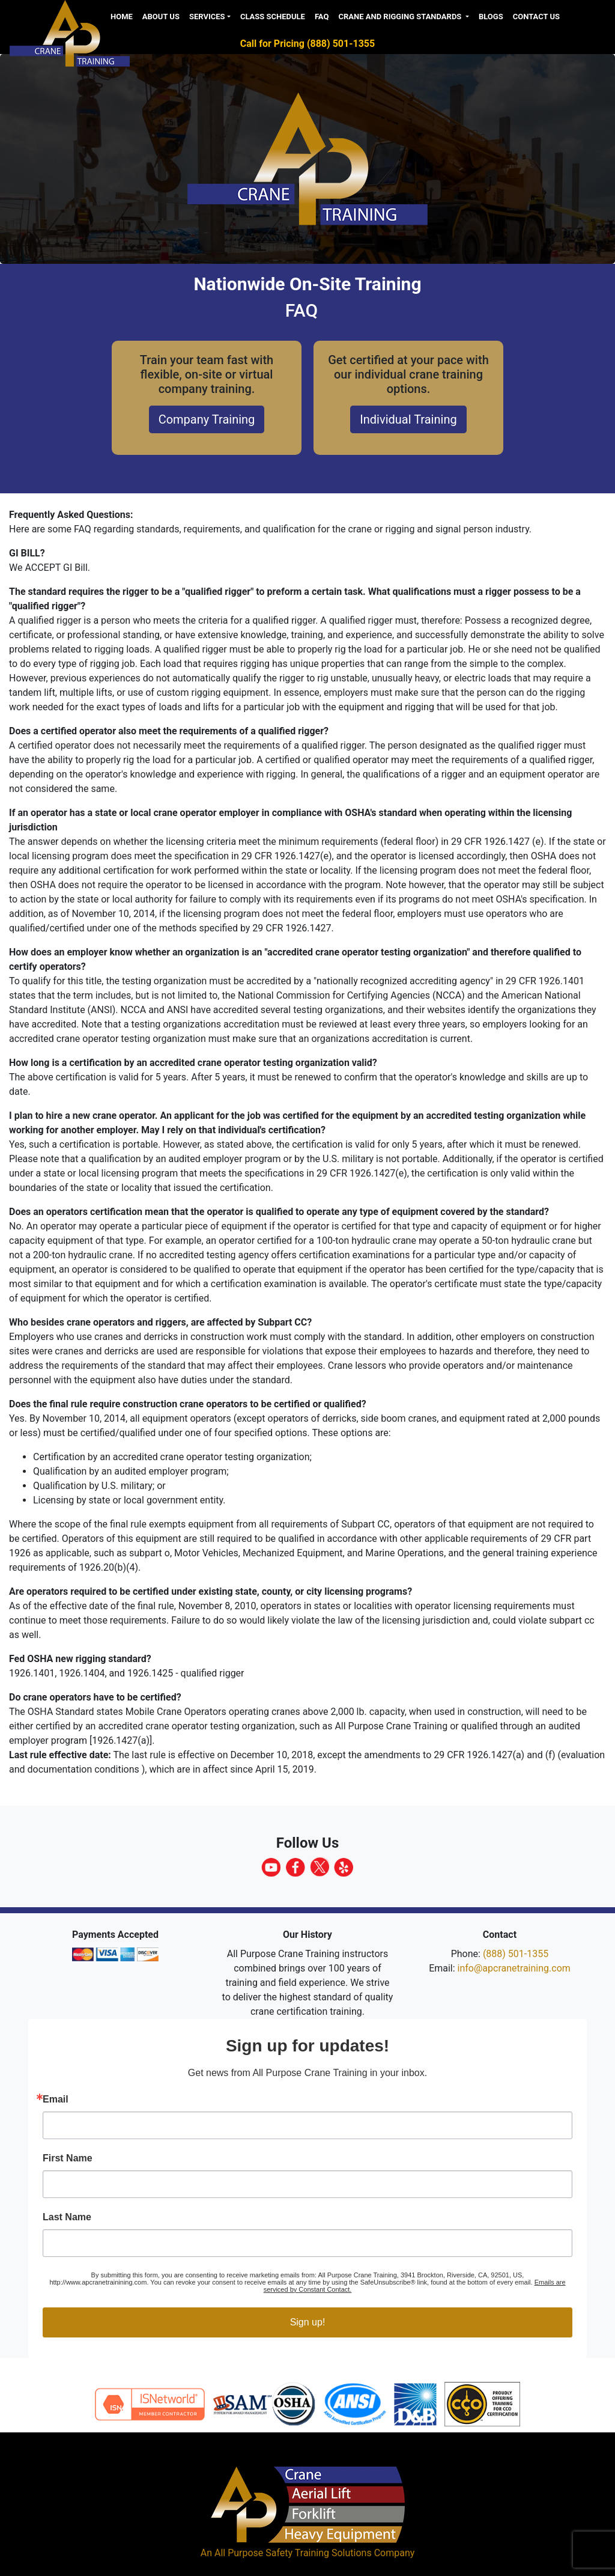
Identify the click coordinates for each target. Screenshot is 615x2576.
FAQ (322, 16)
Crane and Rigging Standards (400, 16)
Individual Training (408, 419)
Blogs (491, 16)
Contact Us (536, 16)
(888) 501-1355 (515, 1953)
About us (161, 16)
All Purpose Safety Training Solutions (293, 2553)
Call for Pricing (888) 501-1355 (307, 43)
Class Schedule (272, 16)
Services (207, 16)
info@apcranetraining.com (514, 1968)
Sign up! (308, 2322)
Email (55, 2099)
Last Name (67, 2217)
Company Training (207, 419)
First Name (67, 2158)
